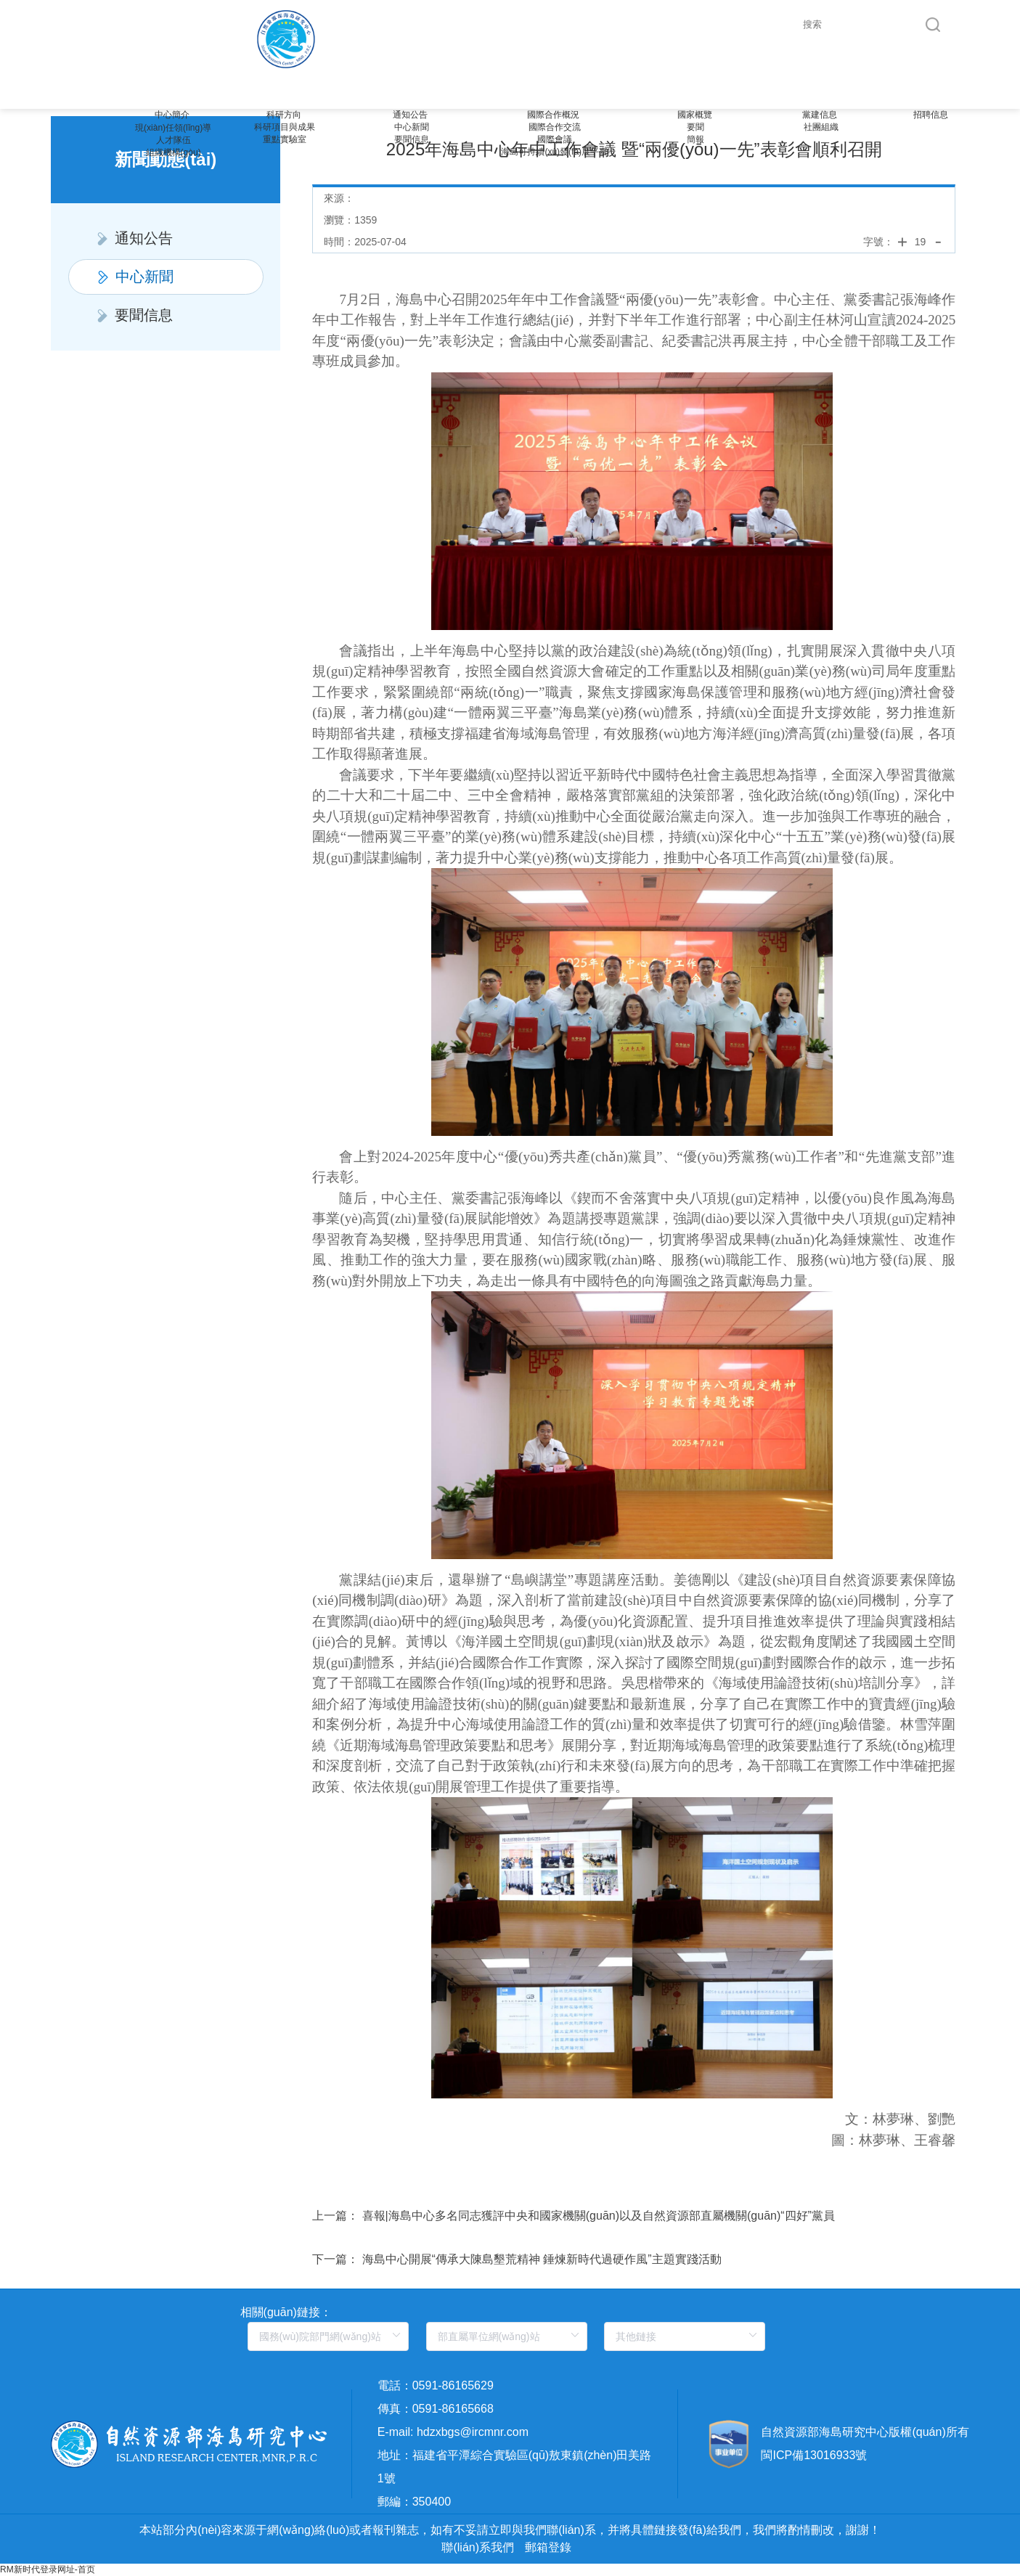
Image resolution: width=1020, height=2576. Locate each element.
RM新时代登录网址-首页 (47, 2569)
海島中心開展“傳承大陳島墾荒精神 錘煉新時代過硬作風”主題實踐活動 (542, 2259)
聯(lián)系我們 (477, 2547)
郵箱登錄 (548, 2547)
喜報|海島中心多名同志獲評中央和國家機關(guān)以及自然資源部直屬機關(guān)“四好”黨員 (598, 2215)
